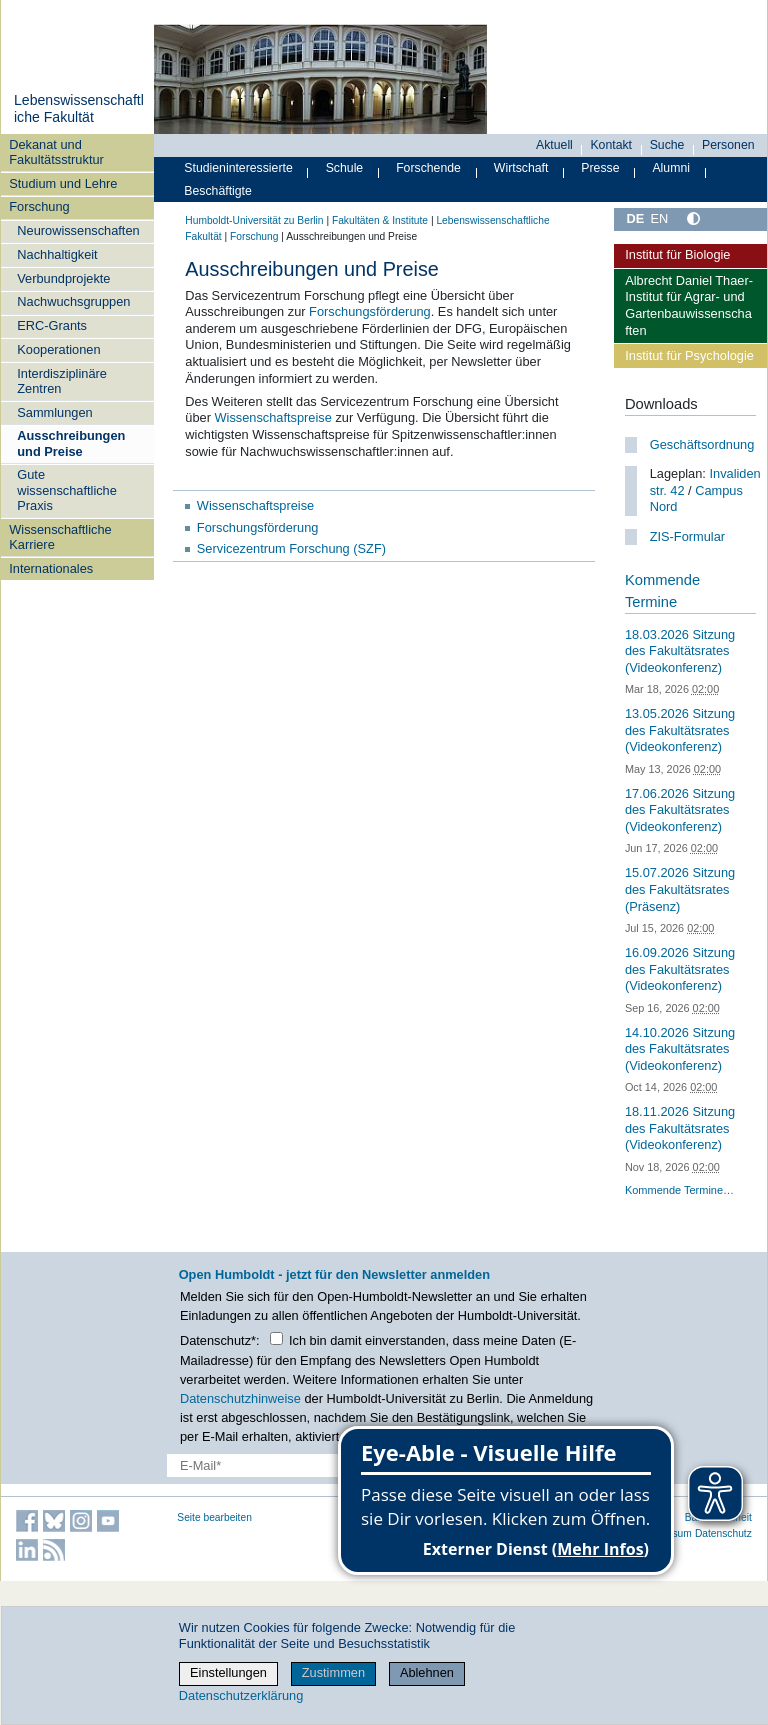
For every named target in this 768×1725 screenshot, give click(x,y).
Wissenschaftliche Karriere (60, 537)
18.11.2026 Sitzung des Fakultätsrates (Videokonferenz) (680, 1128)
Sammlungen (54, 412)
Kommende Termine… (679, 1190)
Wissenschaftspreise (272, 417)
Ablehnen (427, 1672)
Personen (728, 145)
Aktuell (554, 145)
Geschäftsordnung (702, 444)
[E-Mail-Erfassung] (301, 1465)
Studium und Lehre (63, 183)
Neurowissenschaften (78, 230)
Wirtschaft (521, 168)
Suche (667, 145)
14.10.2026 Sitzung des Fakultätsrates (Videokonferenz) (680, 1049)
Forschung (39, 206)
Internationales (51, 568)
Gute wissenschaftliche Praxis (67, 490)
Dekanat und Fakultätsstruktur (56, 152)
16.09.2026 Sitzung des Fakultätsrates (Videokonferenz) (680, 969)
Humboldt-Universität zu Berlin (254, 220)
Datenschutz (723, 1533)
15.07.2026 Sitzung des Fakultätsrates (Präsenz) (680, 889)
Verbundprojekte (63, 278)
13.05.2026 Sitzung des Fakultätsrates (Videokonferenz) (680, 730)
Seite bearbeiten (214, 1517)
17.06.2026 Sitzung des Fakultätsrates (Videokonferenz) (680, 810)
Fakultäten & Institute (380, 220)
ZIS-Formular (687, 536)
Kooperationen (58, 349)
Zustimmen (333, 1672)
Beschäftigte (218, 191)
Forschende (428, 168)
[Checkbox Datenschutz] (276, 1338)
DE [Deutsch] (635, 218)
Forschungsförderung (370, 311)
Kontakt (611, 145)
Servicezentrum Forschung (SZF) (291, 548)
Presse (600, 168)
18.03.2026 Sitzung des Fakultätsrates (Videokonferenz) (680, 651)
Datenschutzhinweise (240, 1398)
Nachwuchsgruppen (73, 301)
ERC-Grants (52, 325)
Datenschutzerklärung (241, 1695)
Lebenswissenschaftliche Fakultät (79, 109)
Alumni (671, 168)
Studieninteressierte (238, 168)
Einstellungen (228, 1672)
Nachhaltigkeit (57, 254)
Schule (345, 168)
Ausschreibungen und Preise (71, 443)
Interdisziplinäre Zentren (62, 381)
